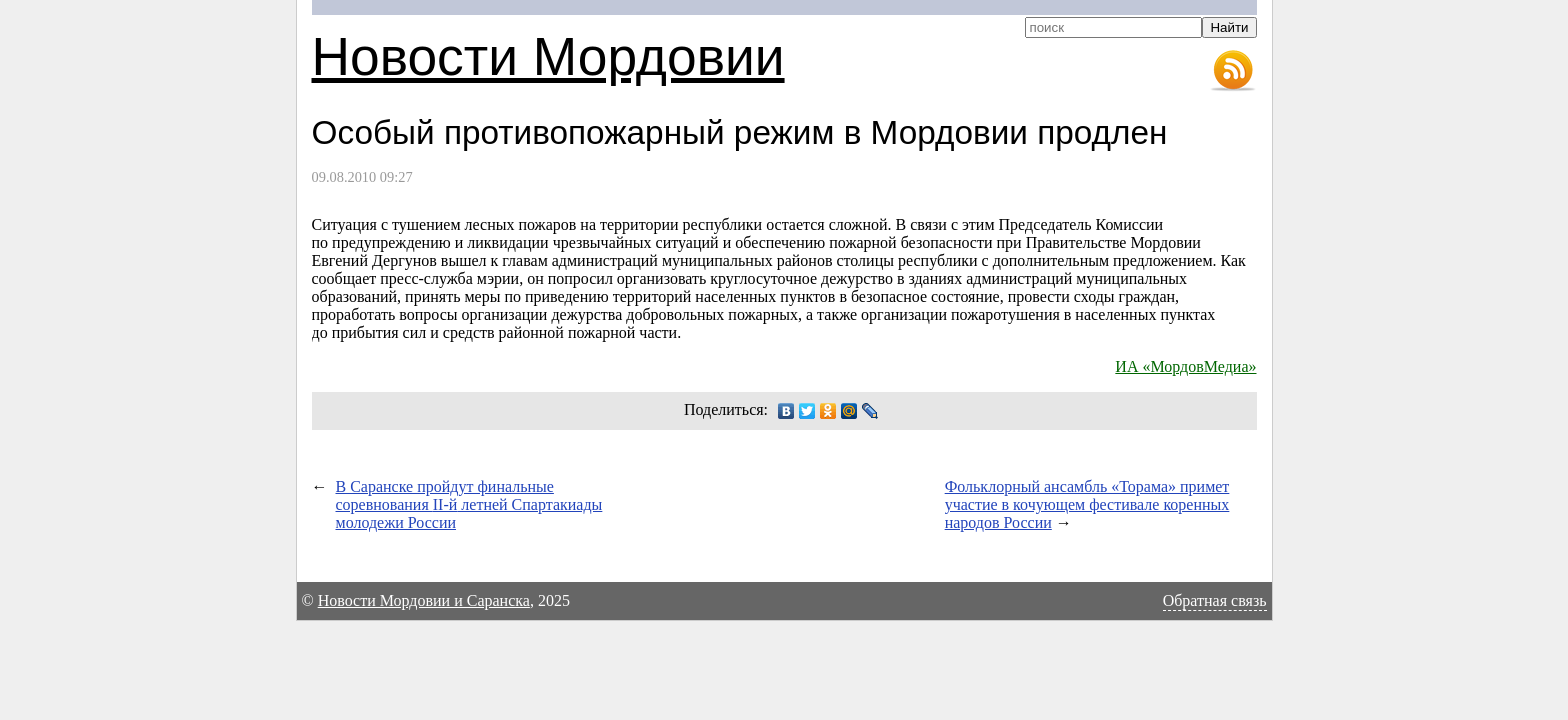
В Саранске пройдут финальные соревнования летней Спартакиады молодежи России (469, 504)
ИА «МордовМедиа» (1185, 366)
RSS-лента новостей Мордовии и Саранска (1233, 71)
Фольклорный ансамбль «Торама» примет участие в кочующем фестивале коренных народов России (1087, 504)
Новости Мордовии (548, 56)
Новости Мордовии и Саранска (424, 600)
